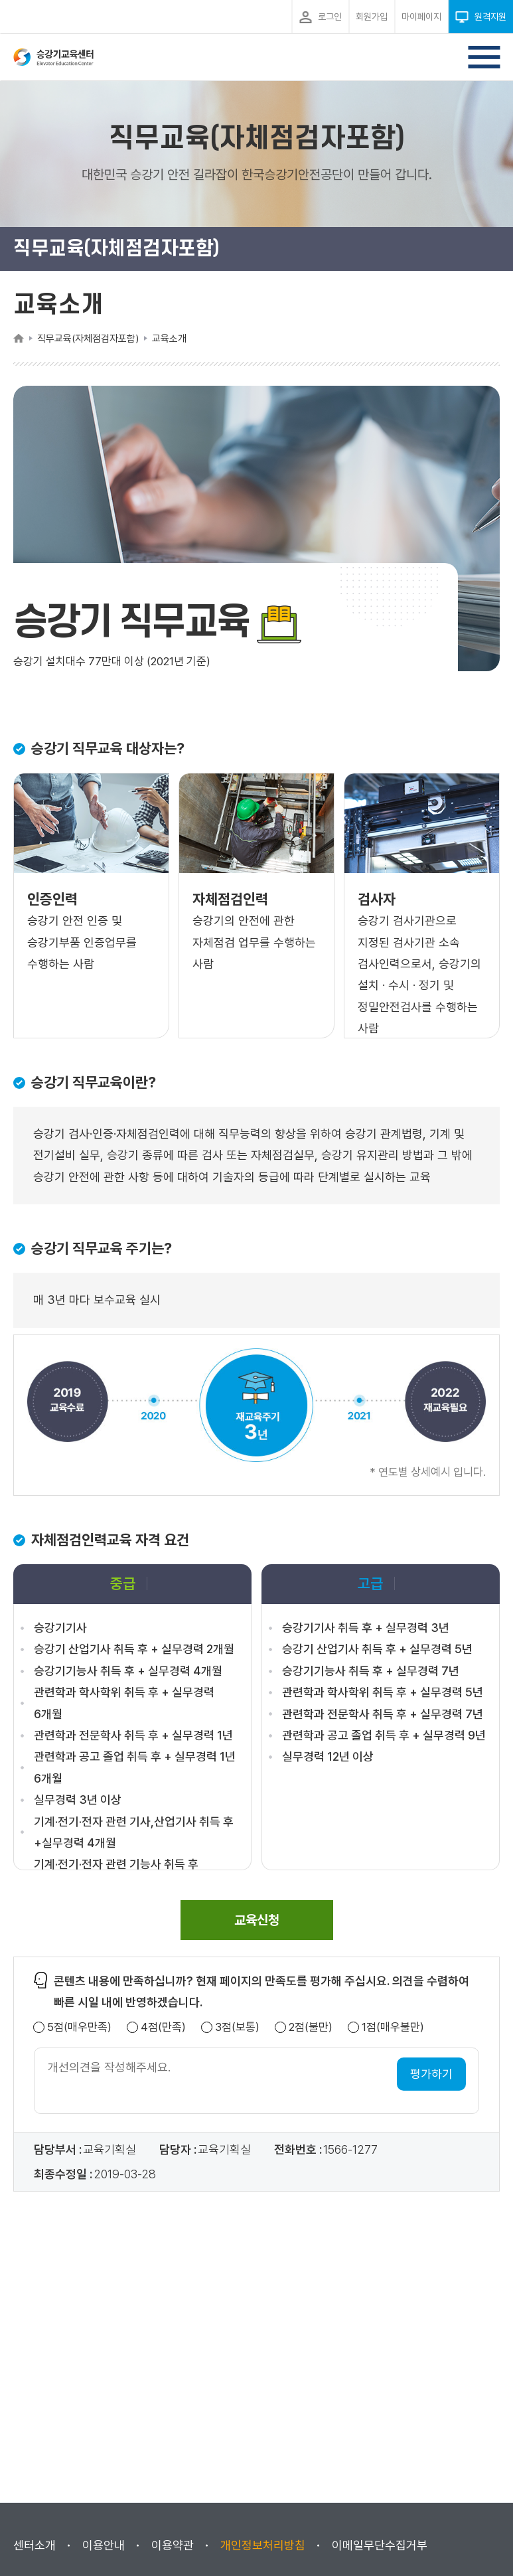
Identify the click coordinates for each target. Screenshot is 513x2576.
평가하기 (431, 2074)
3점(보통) (237, 2027)
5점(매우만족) (79, 2027)
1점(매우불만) (393, 2027)
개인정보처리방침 (262, 2545)
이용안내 (103, 2545)
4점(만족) (163, 2027)
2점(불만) (310, 2027)
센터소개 (34, 2545)
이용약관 (172, 2545)
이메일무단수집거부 (379, 2545)
